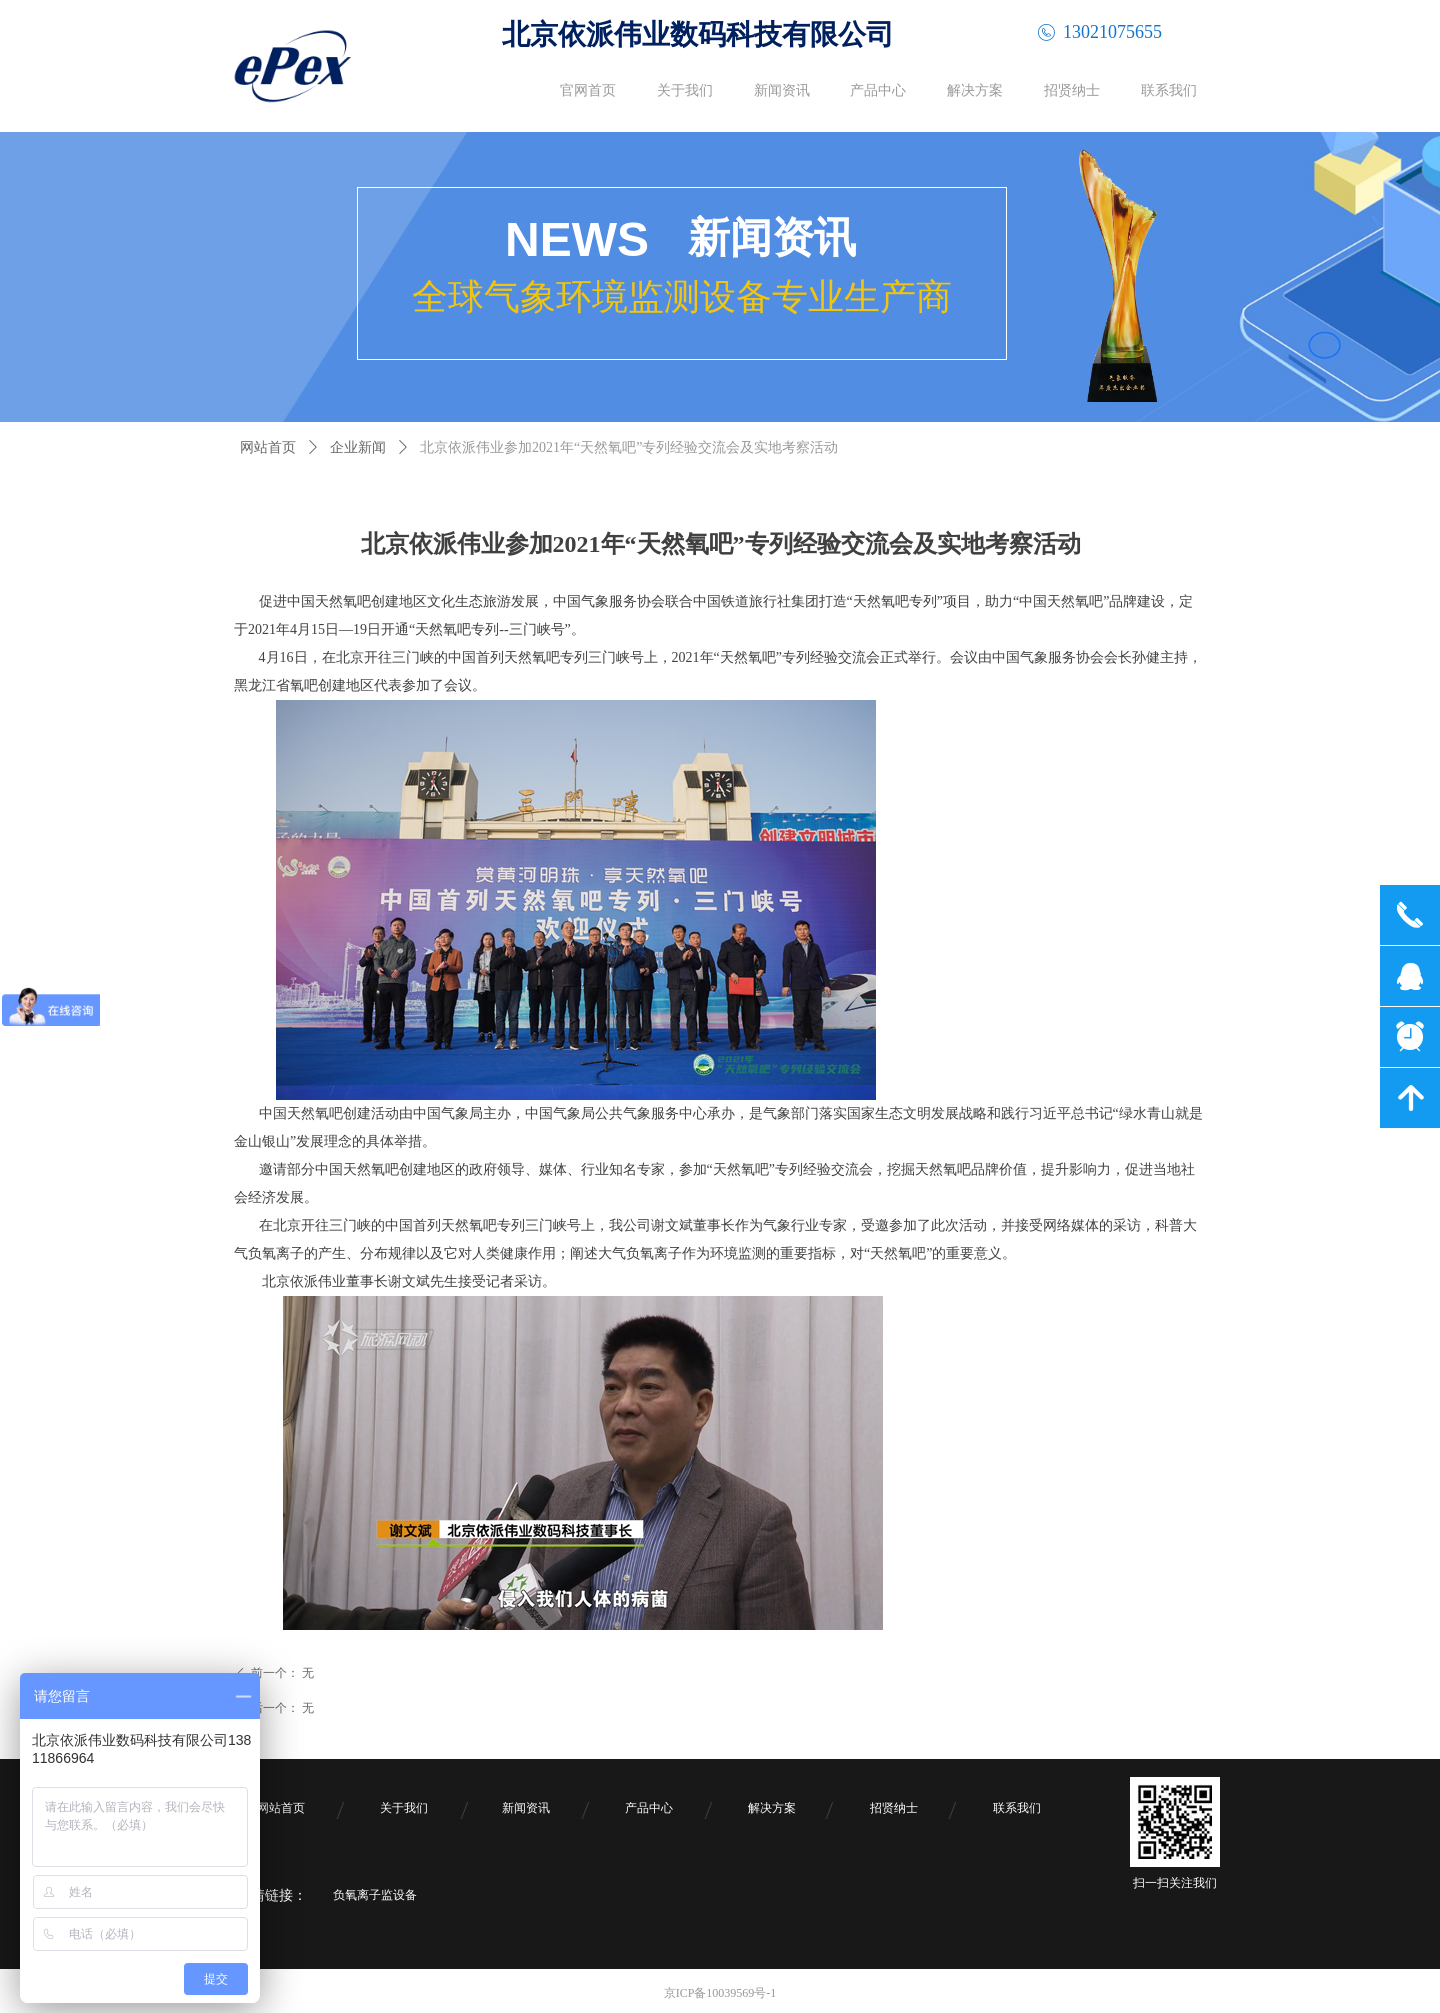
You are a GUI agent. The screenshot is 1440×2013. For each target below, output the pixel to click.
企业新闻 (358, 447)
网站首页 (268, 447)
